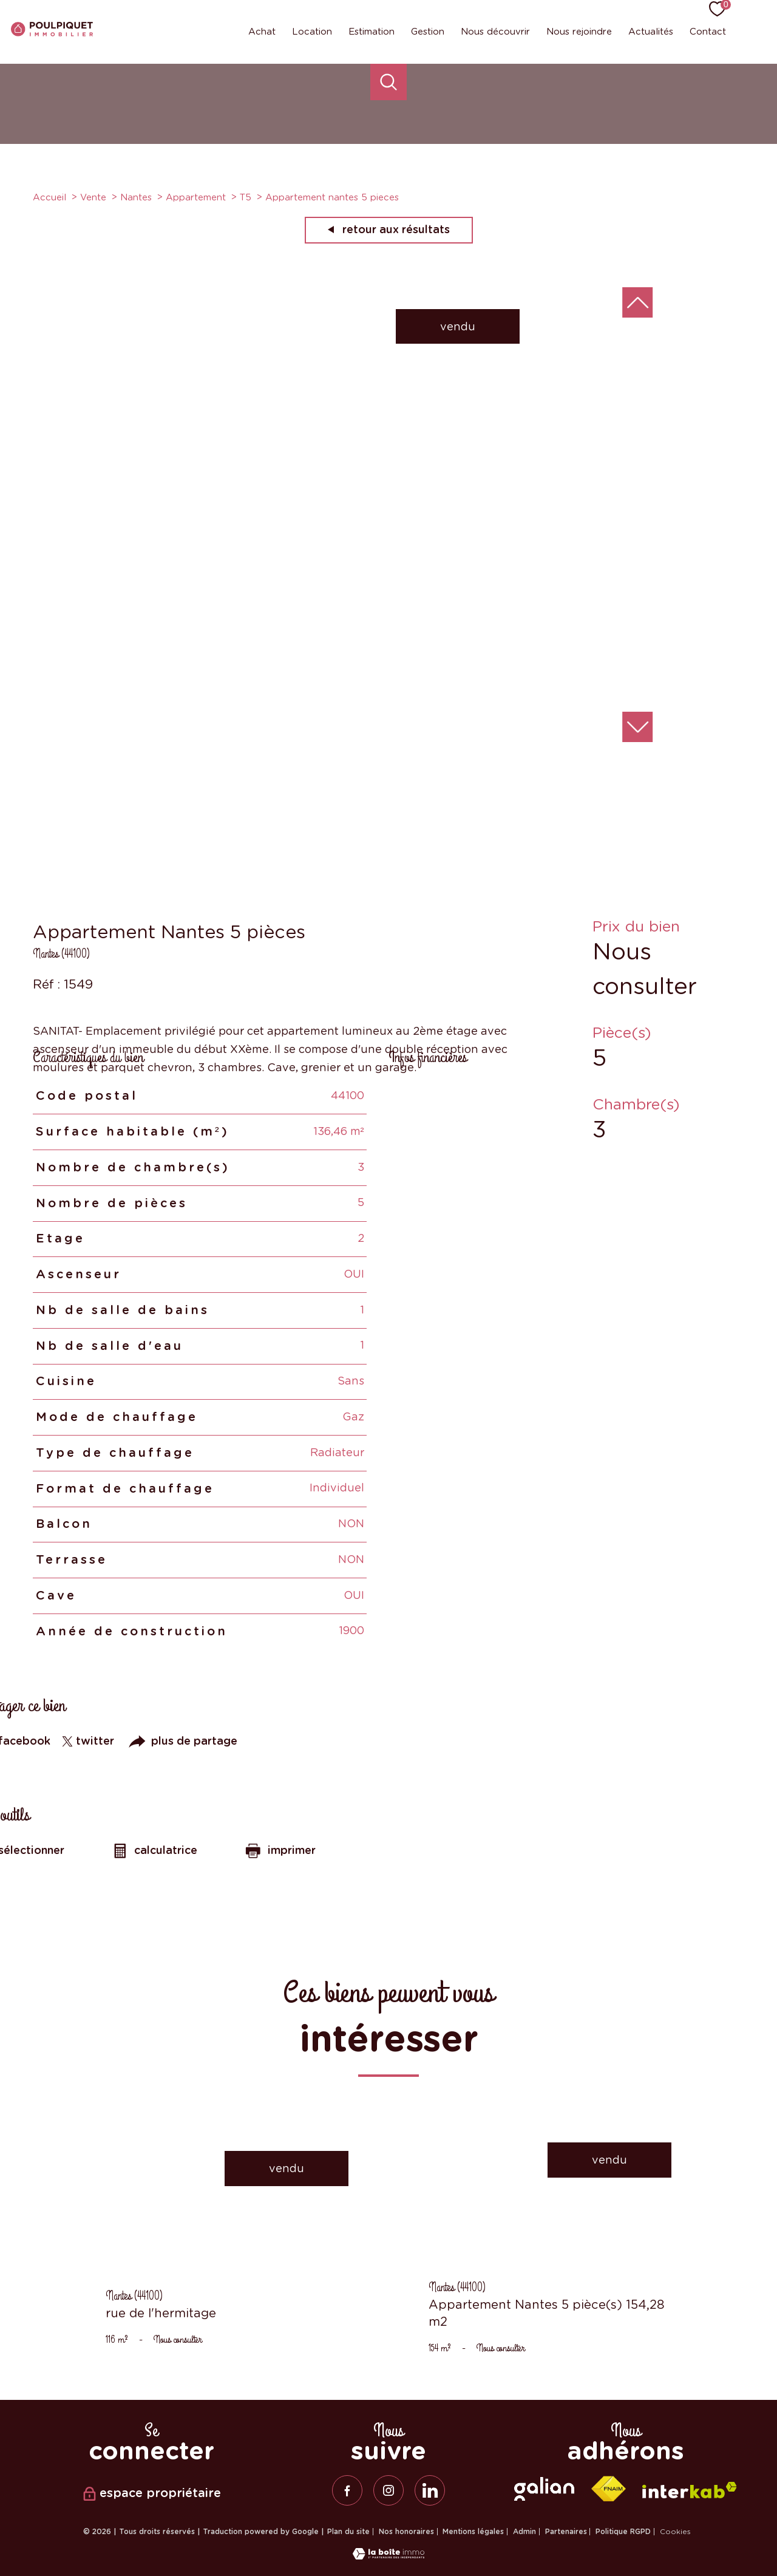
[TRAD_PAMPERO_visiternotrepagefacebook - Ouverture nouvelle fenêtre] (347, 2490)
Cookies (675, 2531)
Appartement (196, 197)
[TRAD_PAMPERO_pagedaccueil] (52, 32)
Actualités (650, 31)
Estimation (371, 31)
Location (312, 31)
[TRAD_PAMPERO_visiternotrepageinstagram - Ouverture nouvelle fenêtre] (388, 2490)
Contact (708, 31)
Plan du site (348, 2531)
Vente (93, 197)
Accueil (49, 197)
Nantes (136, 197)
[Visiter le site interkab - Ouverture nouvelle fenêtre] (689, 2490)
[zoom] (276, 738)
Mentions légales (473, 2531)
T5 (245, 197)
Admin (524, 2531)
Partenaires (566, 2531)
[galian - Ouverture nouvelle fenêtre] (544, 2489)
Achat (262, 31)
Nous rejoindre (579, 31)
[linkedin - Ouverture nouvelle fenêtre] (430, 2490)
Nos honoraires (406, 2531)
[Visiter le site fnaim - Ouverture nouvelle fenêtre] (608, 2489)
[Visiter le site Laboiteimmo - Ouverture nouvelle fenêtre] (388, 2555)
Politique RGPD (623, 2531)
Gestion (427, 31)
